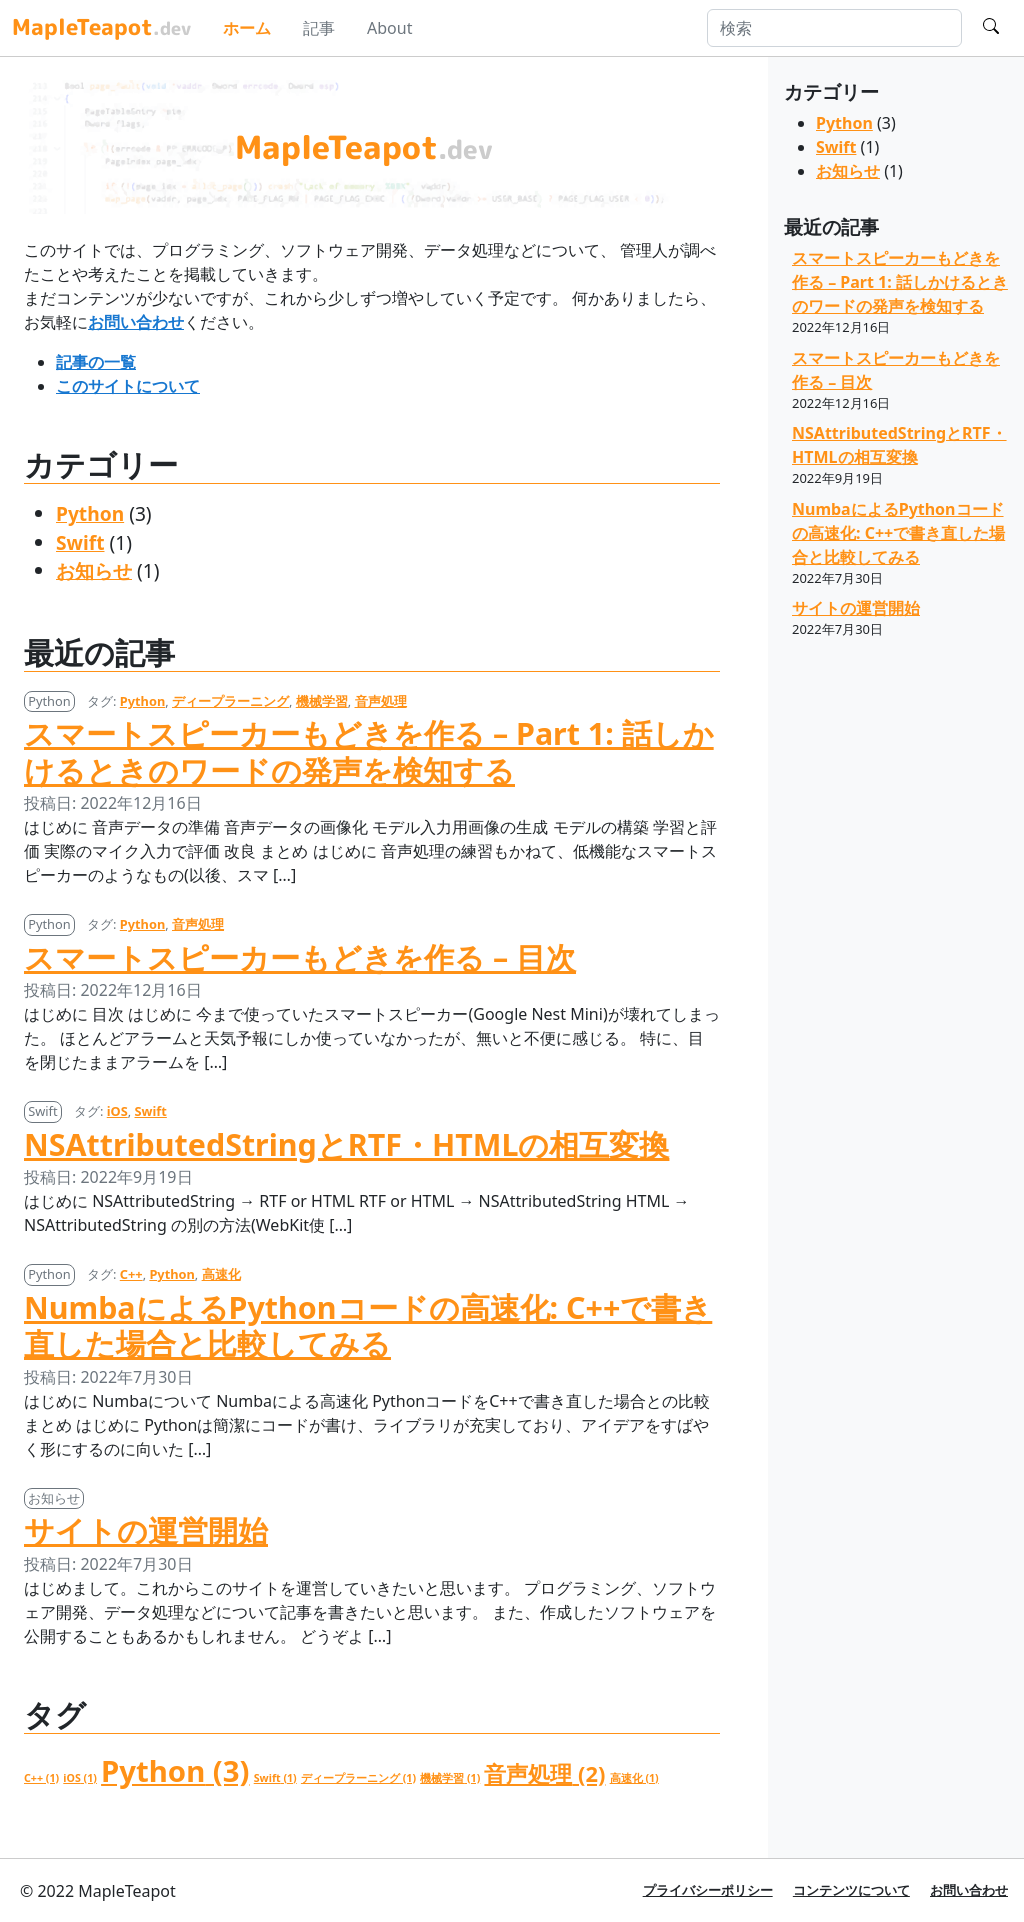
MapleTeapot (101, 26)
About (389, 28)
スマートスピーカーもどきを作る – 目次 (300, 957)
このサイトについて (128, 386)
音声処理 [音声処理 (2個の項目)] (544, 1773)
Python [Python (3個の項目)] (175, 1771)
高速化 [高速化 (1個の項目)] (634, 1778)
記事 (319, 28)
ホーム (247, 28)
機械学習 (322, 701)
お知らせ (94, 570)
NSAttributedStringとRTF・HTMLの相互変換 (346, 1144)
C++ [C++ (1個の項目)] (41, 1778)
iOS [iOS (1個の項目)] (80, 1778)
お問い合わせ (136, 322)
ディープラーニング (230, 701)
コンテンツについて (851, 1890)
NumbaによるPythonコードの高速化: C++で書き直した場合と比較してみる (368, 1325)
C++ (131, 1274)
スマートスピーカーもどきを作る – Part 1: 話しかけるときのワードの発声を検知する (369, 751)
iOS (117, 1111)
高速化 (221, 1274)
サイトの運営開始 (146, 1530)
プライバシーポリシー (708, 1890)
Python (90, 513)
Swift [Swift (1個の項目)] (275, 1778)
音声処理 (381, 701)
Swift (80, 542)
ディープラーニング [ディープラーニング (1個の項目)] (358, 1778)
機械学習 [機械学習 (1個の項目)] (450, 1778)
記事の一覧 (96, 362)
